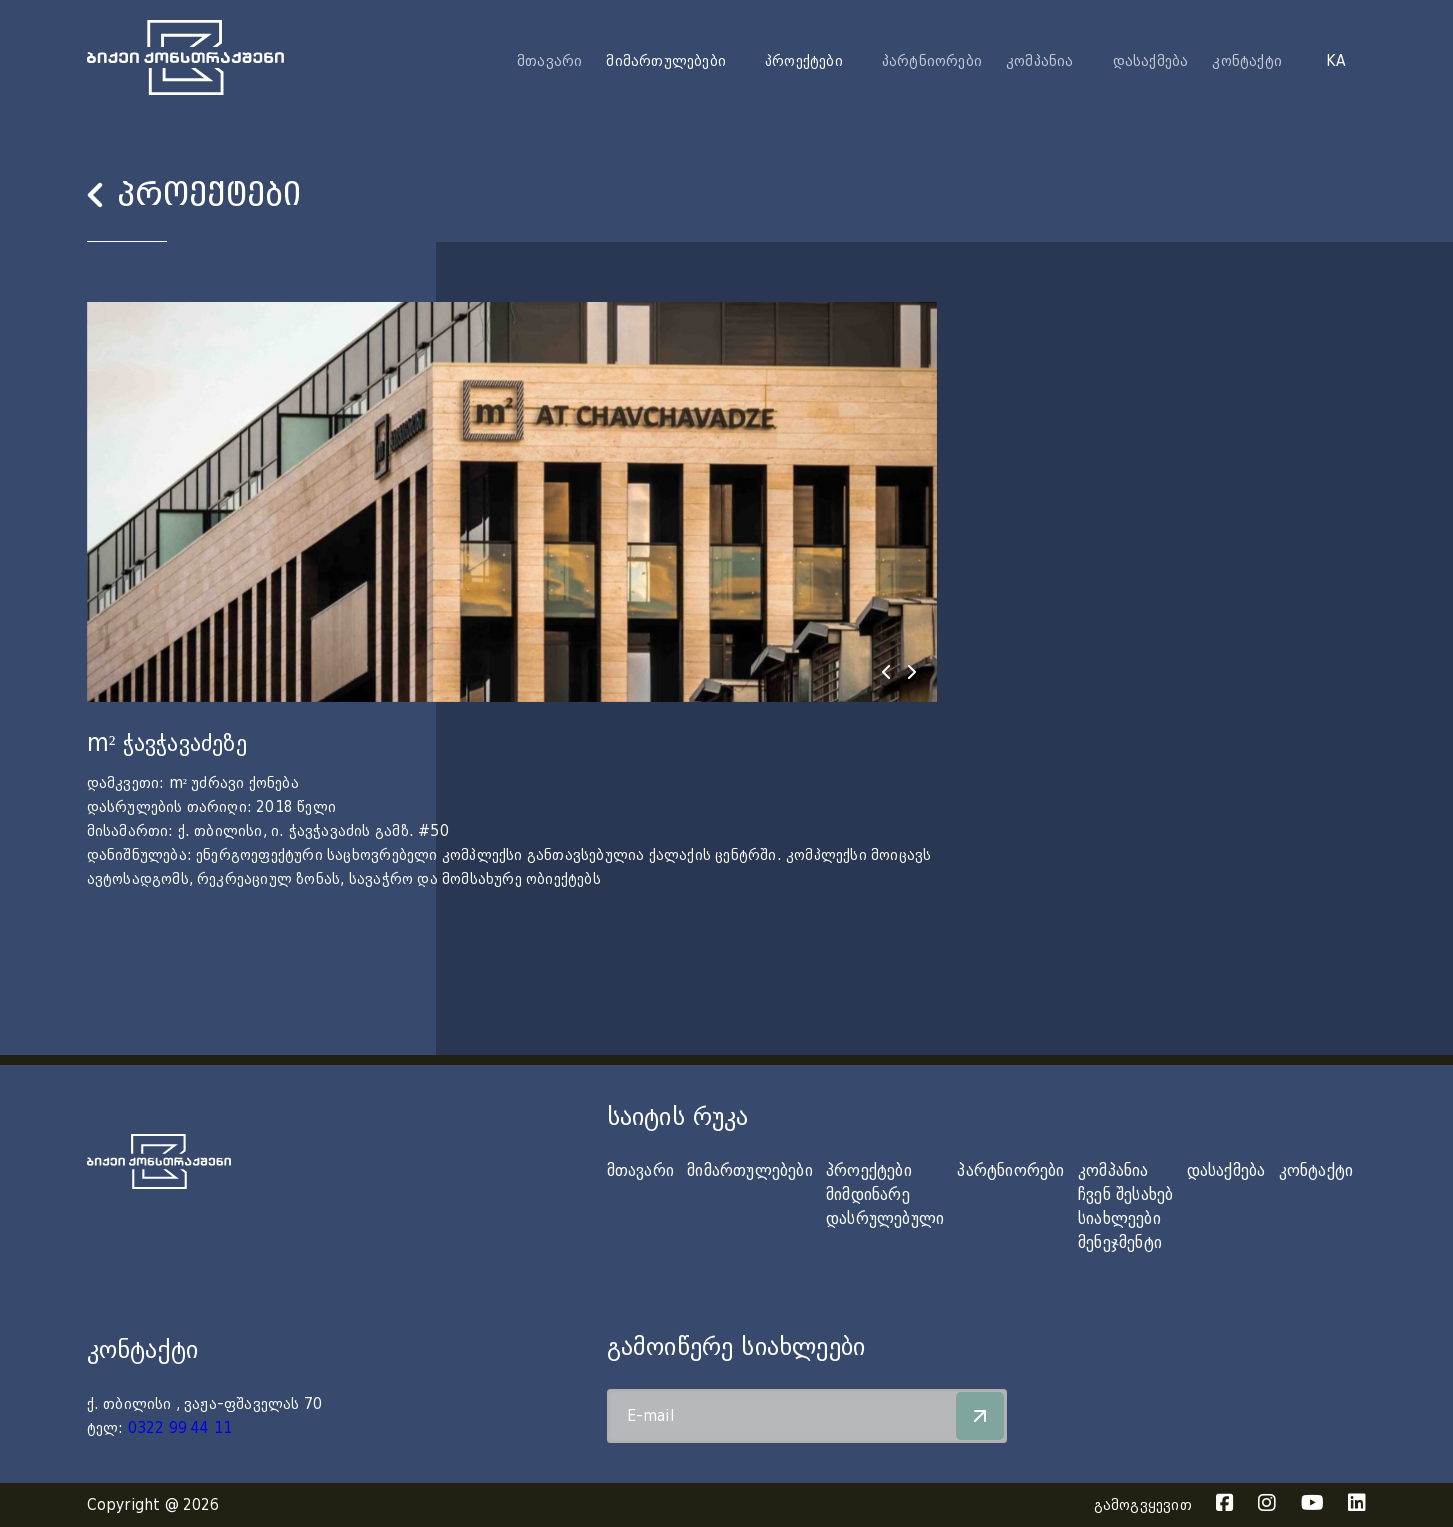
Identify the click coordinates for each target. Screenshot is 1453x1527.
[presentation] (886, 672)
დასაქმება (1151, 61)
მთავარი (549, 61)
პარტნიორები (932, 61)
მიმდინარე (868, 1194)
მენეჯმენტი (1120, 1242)
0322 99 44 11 (180, 1428)
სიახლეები (1119, 1218)
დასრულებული (885, 1218)
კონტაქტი (1247, 61)
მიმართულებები (750, 1170)
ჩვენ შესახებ (1125, 1194)
